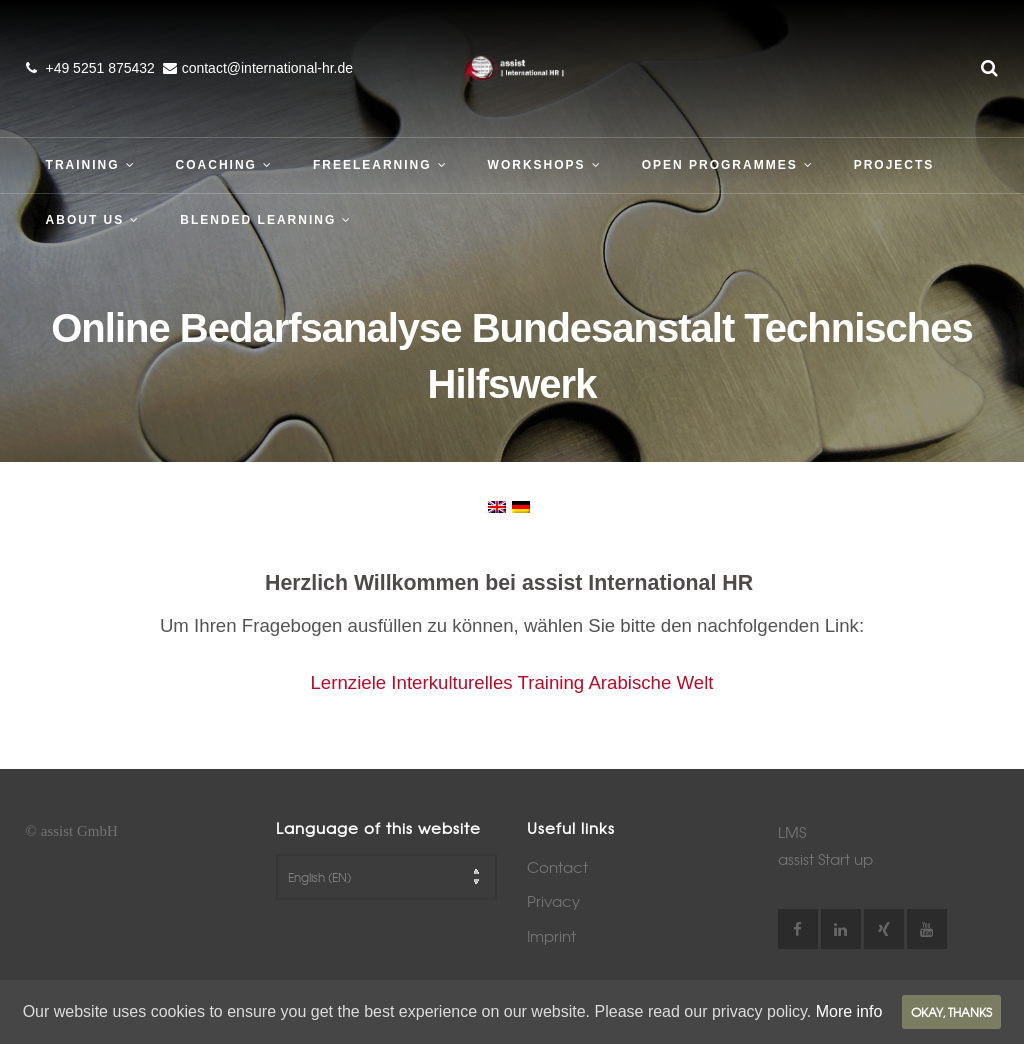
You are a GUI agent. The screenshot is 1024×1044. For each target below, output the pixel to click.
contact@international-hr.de (267, 68)
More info (849, 1011)
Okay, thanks (951, 1012)
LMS (792, 832)
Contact (557, 867)
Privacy (553, 901)
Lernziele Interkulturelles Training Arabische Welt (511, 682)
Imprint (551, 936)
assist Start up (825, 859)
